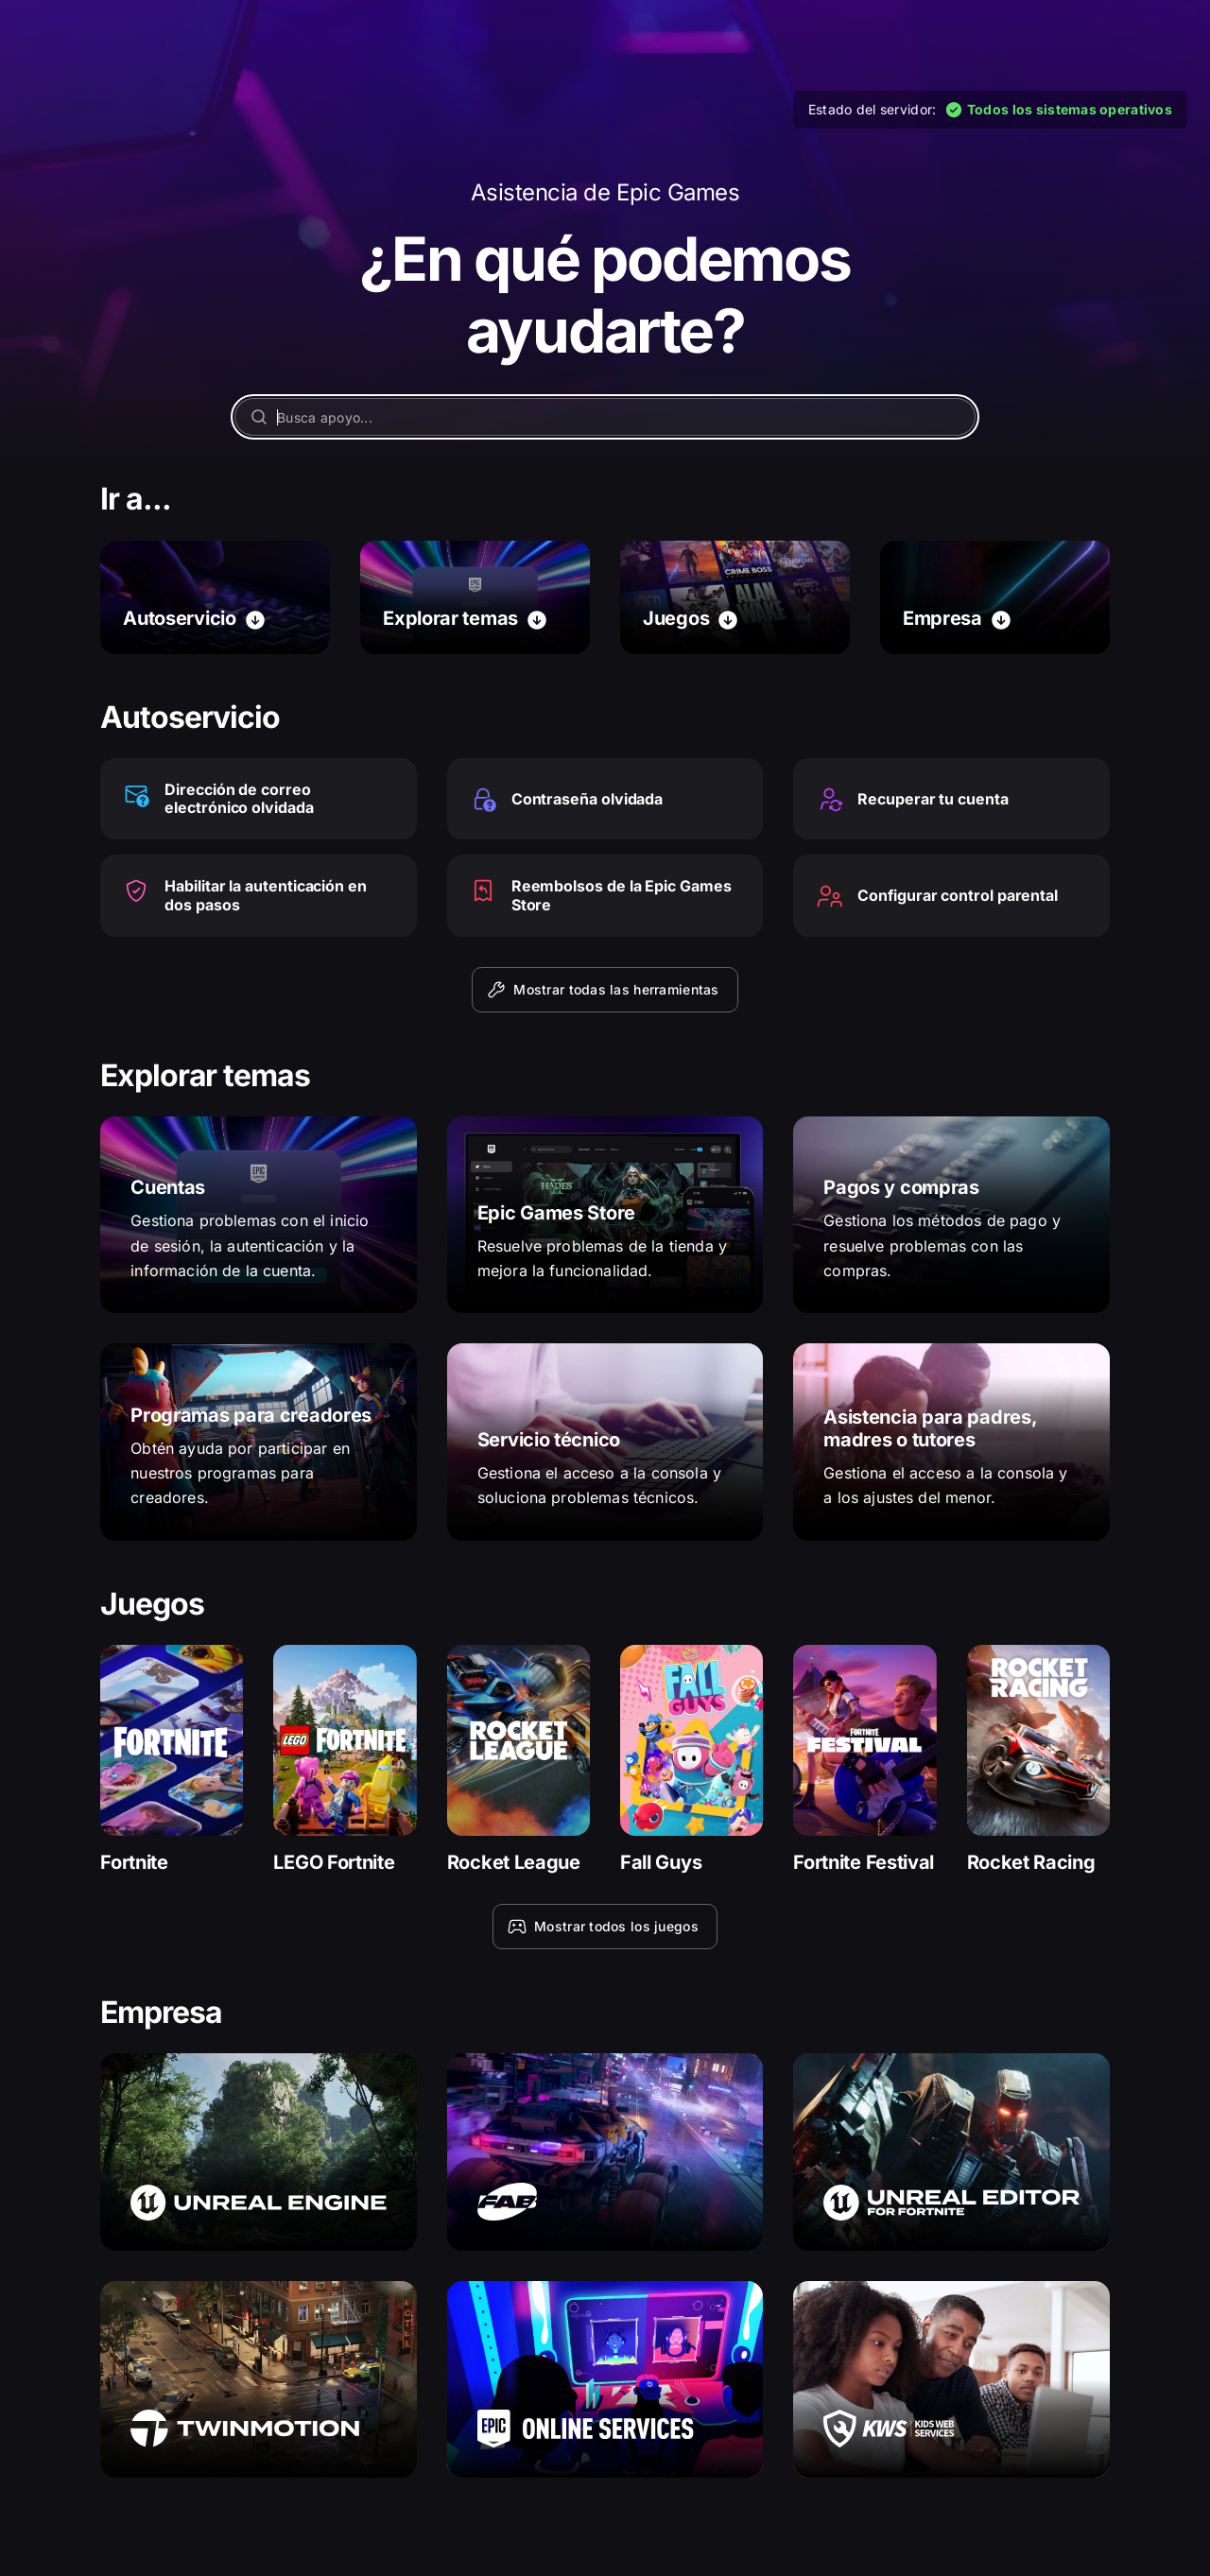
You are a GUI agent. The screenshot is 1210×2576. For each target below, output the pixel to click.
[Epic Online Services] (605, 2379)
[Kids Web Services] (951, 2379)
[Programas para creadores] (258, 1441)
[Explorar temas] (475, 597)
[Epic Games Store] (605, 1214)
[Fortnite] (171, 1759)
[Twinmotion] (258, 2379)
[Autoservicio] (215, 597)
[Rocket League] (518, 1759)
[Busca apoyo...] (605, 417)
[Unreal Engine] (258, 2151)
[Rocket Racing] (1038, 1759)
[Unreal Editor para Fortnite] (951, 2151)
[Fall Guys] (691, 1759)
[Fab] (605, 2151)
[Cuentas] (258, 1214)
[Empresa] (995, 597)
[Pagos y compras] (951, 1214)
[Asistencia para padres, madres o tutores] (951, 1441)
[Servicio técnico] (605, 1441)
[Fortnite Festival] (864, 1759)
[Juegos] (735, 597)
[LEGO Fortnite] (344, 1759)
